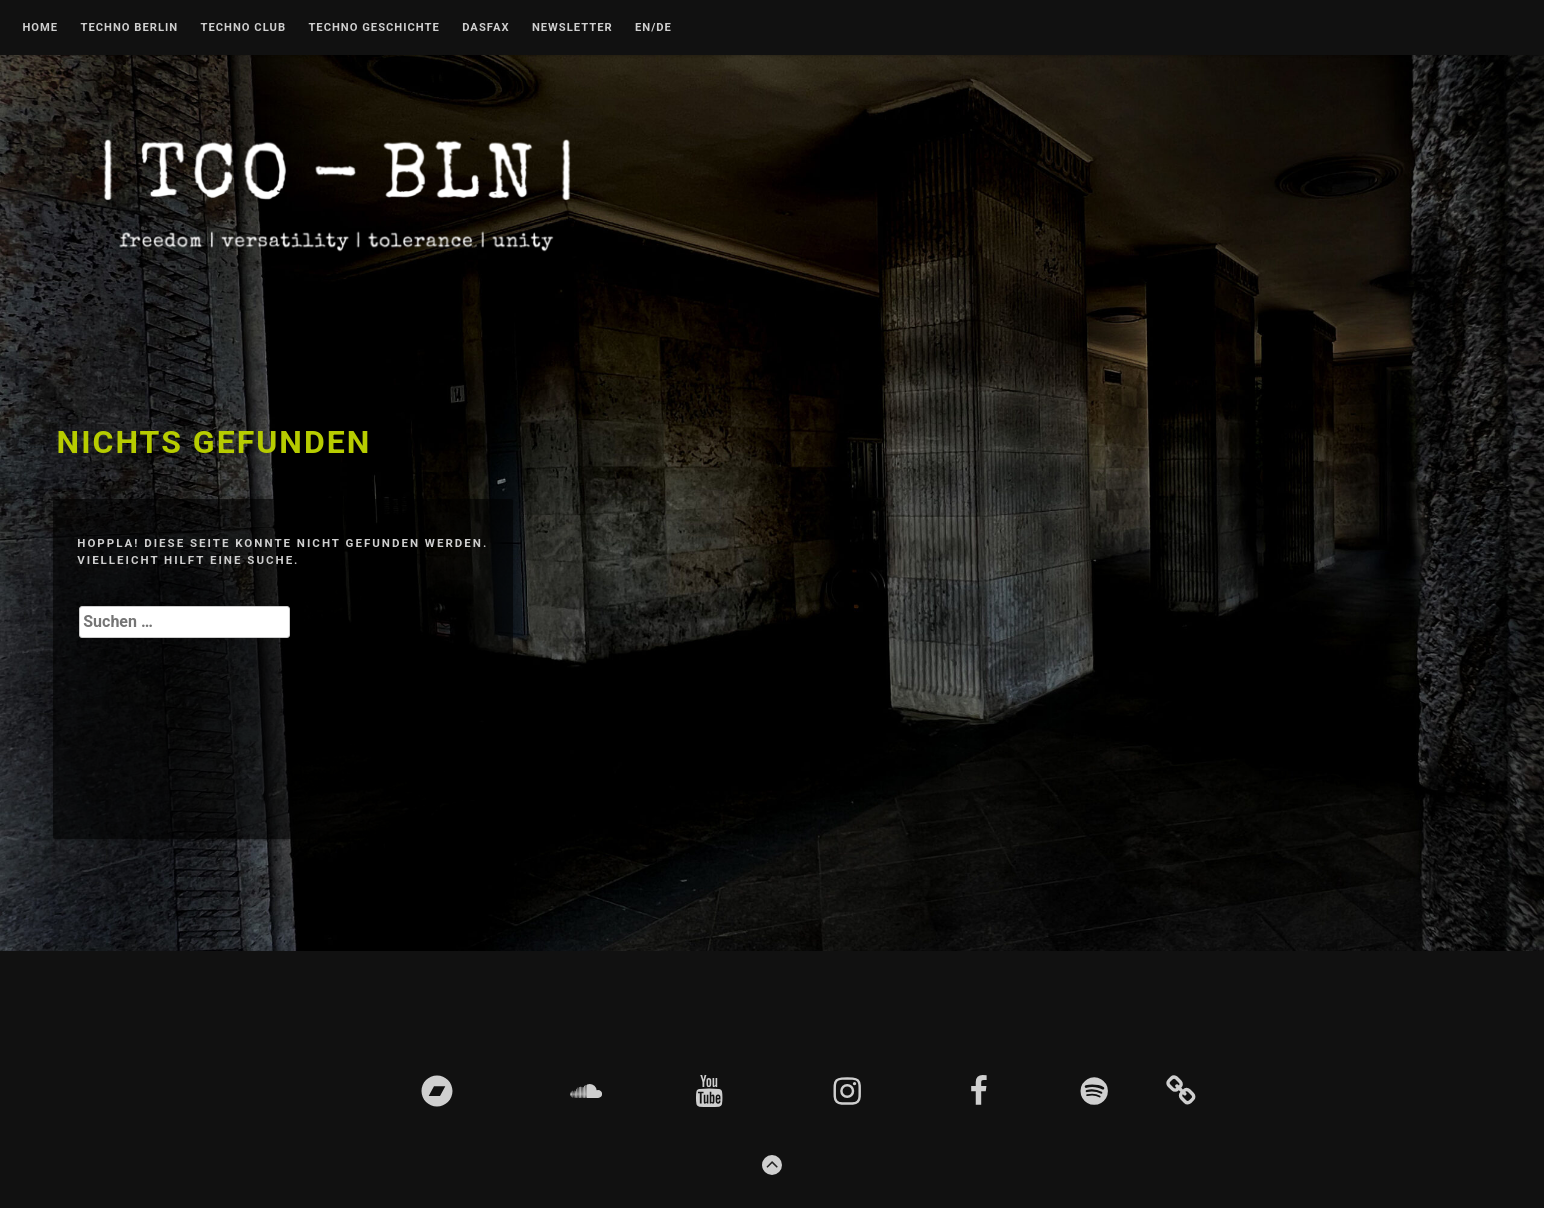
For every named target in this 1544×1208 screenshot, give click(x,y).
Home (40, 28)
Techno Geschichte (373, 28)
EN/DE (653, 28)
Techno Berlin (129, 28)
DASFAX (485, 28)
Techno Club (243, 28)
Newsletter (572, 28)
